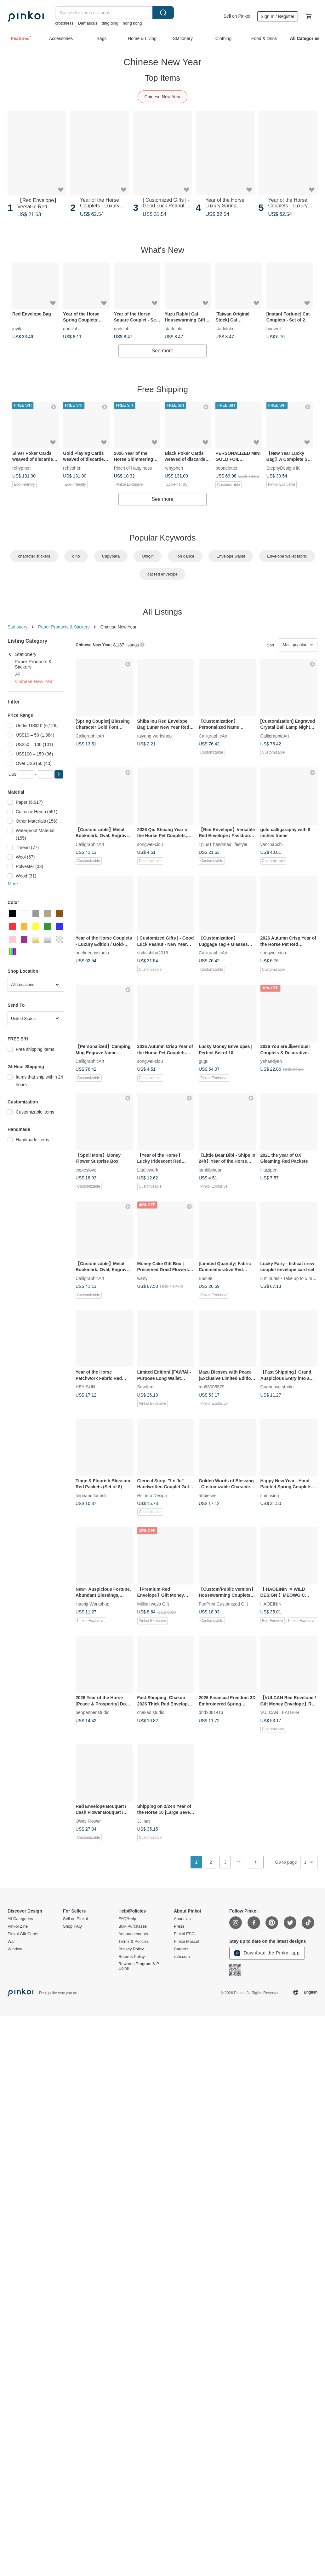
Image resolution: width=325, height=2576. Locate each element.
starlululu (173, 328)
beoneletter (226, 467)
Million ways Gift (153, 1603)
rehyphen (21, 467)
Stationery (17, 626)
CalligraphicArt (90, 735)
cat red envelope (162, 574)
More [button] (13, 883)
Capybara (111, 556)
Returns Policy (131, 1956)
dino (76, 556)
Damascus (87, 23)
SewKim (145, 1386)
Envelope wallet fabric (287, 556)
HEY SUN (85, 1386)
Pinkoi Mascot (186, 1941)
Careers (181, 1949)
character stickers (34, 556)
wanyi (143, 1278)
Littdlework (147, 1169)
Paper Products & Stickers (63, 626)
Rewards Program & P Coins (138, 1966)
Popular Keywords (162, 537)
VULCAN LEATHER (279, 1712)
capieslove (86, 1169)
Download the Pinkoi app (267, 1953)
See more (162, 350)
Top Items (162, 78)
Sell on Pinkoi (237, 16)
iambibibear (210, 1169)
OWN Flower (88, 1820)
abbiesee (208, 1495)
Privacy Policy (131, 1949)
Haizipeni (269, 1169)
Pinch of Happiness (133, 467)
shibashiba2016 (152, 952)
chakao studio (150, 1712)
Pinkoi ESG (184, 1934)
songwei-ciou (150, 844)
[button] (58, 774)
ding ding (110, 23)
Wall (11, 1941)
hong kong (132, 23)
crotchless (64, 23)
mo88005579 (212, 1386)
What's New (162, 250)
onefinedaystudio (92, 952)
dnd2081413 (211, 1712)
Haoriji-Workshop (92, 1603)
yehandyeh (271, 1061)
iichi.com (182, 1956)
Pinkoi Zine (18, 1926)
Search (163, 12)
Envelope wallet (230, 556)
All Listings (162, 612)
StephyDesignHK (283, 467)
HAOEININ (271, 1603)
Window (15, 1949)
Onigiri (148, 556)
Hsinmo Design (152, 1495)
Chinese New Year (162, 96)
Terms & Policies (133, 1941)
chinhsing (269, 1495)
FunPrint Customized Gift (223, 1603)
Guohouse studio (277, 1386)
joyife (17, 328)
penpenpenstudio (92, 1712)
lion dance (185, 556)
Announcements (133, 1934)
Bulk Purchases (132, 1926)
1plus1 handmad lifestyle (223, 844)
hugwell (273, 328)
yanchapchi (271, 844)
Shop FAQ (72, 1926)
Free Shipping (162, 389)
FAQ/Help (127, 1919)
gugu (203, 1061)
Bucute (206, 1278)
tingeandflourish (91, 1495)
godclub (70, 328)
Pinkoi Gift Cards (23, 1934)
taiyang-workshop (154, 735)
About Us (182, 1919)
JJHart (143, 1820)
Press (179, 1926)
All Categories (20, 1919)
